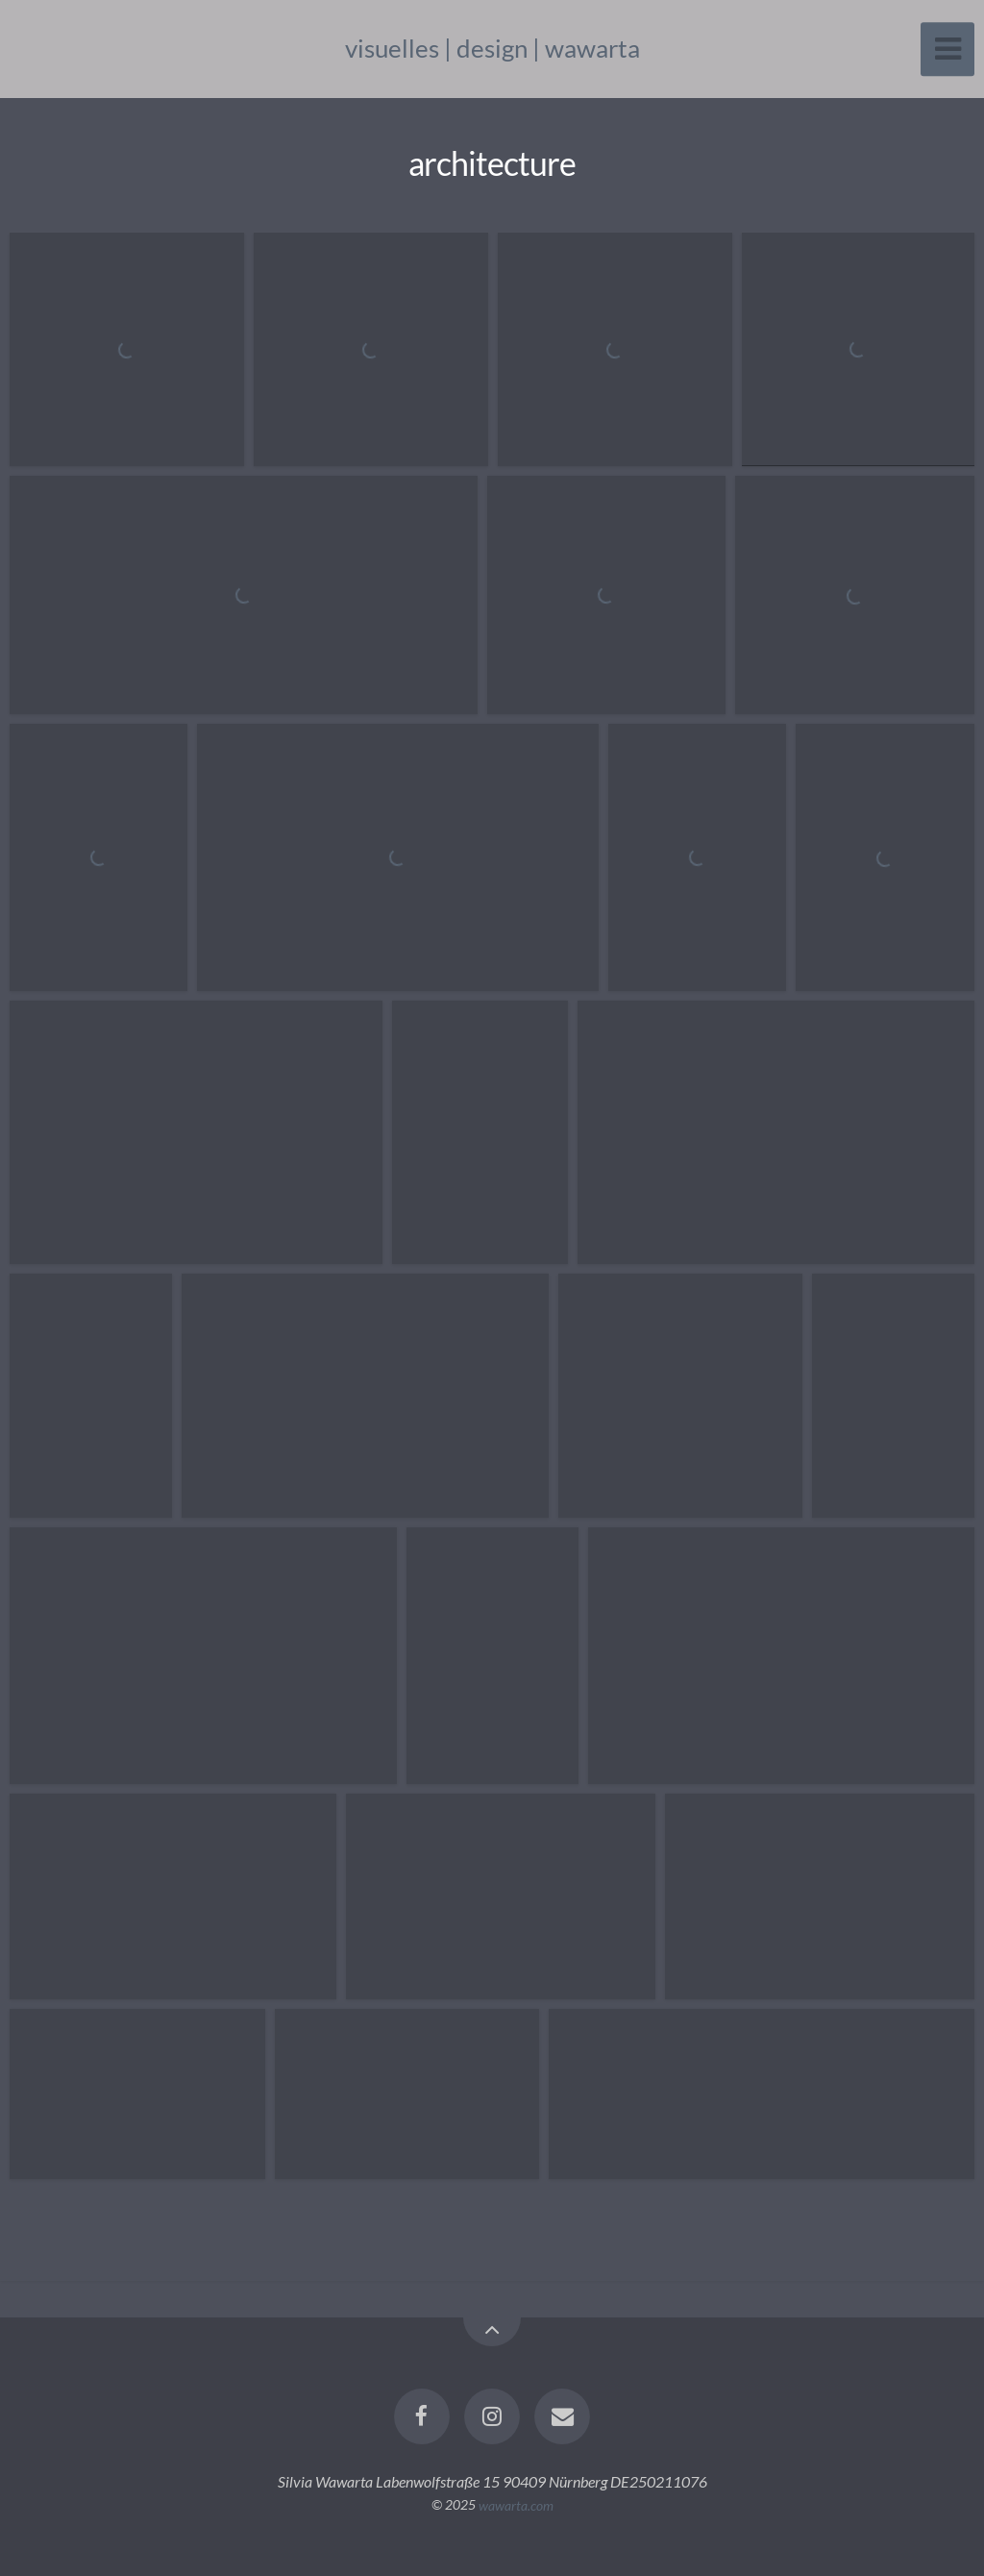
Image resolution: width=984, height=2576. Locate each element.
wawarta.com (516, 2504)
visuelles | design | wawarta (492, 48)
